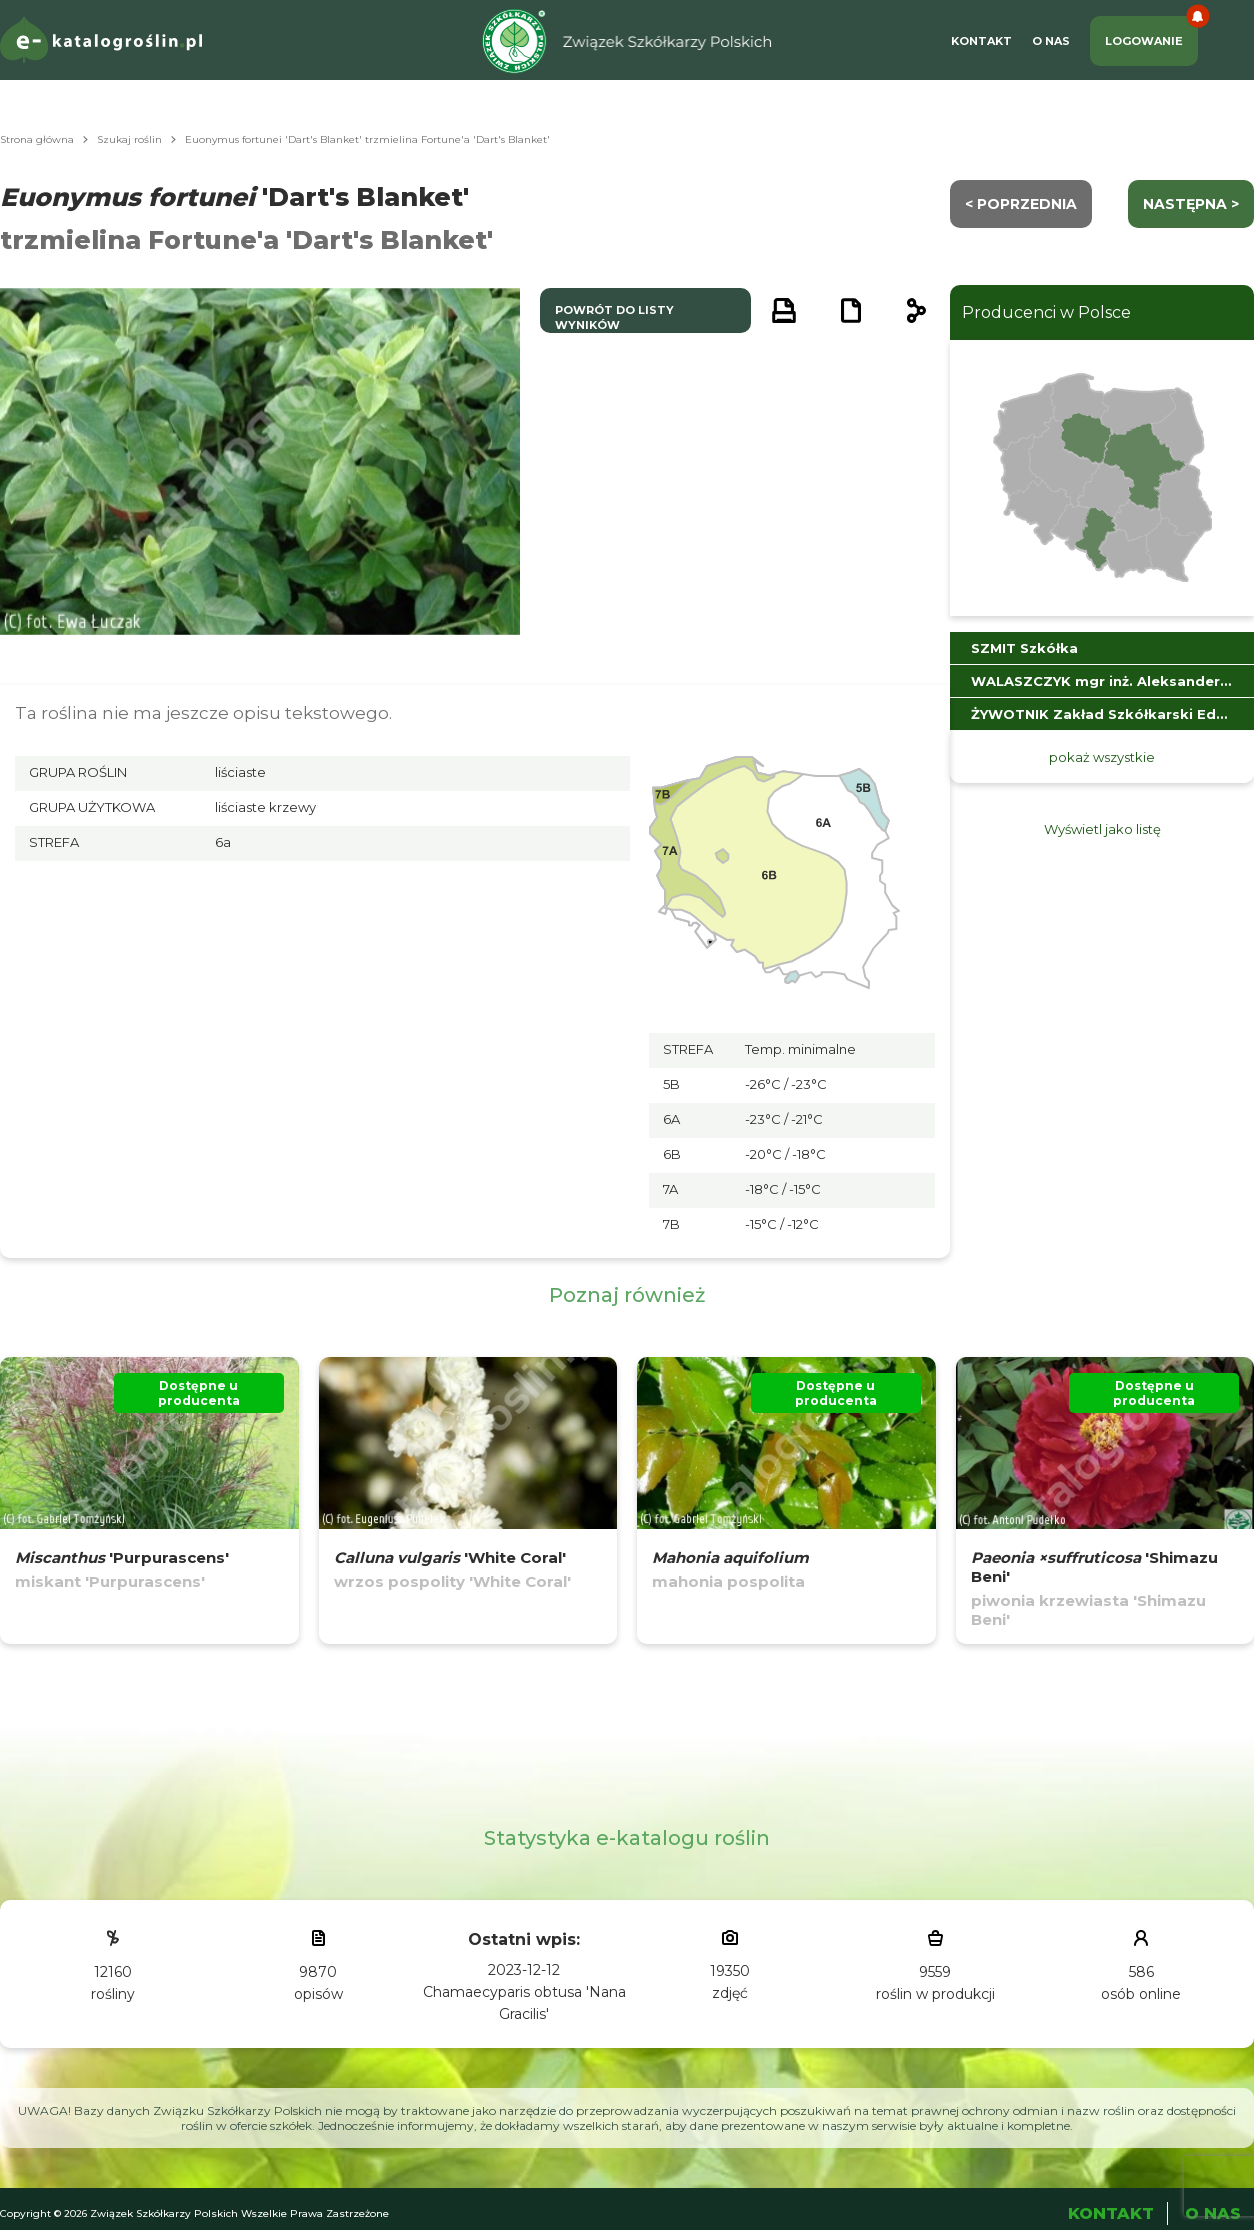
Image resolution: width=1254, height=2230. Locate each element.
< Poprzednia (1021, 204)
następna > (1191, 204)
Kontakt (981, 41)
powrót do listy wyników (614, 317)
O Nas (1051, 41)
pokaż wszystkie (1102, 757)
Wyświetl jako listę (1102, 829)
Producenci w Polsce (1046, 312)
